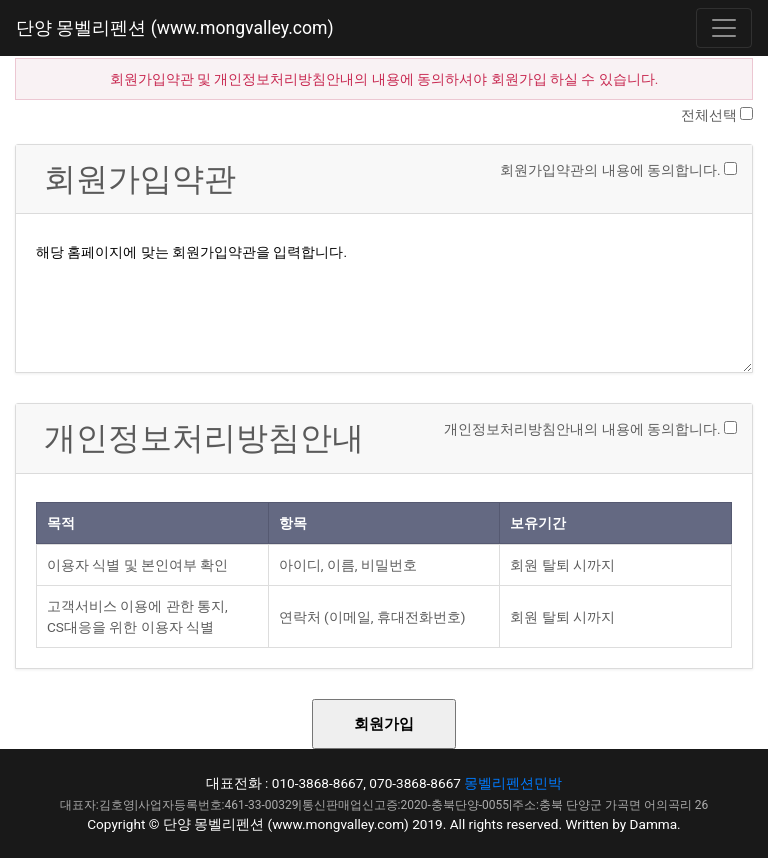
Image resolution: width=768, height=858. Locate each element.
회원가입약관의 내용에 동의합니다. (610, 170)
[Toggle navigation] (724, 28)
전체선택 (709, 115)
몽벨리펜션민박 (513, 783)
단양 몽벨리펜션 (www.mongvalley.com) (175, 28)
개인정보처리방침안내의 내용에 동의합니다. (582, 429)
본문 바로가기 (0, 0)
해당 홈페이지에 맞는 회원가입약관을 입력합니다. (384, 297)
